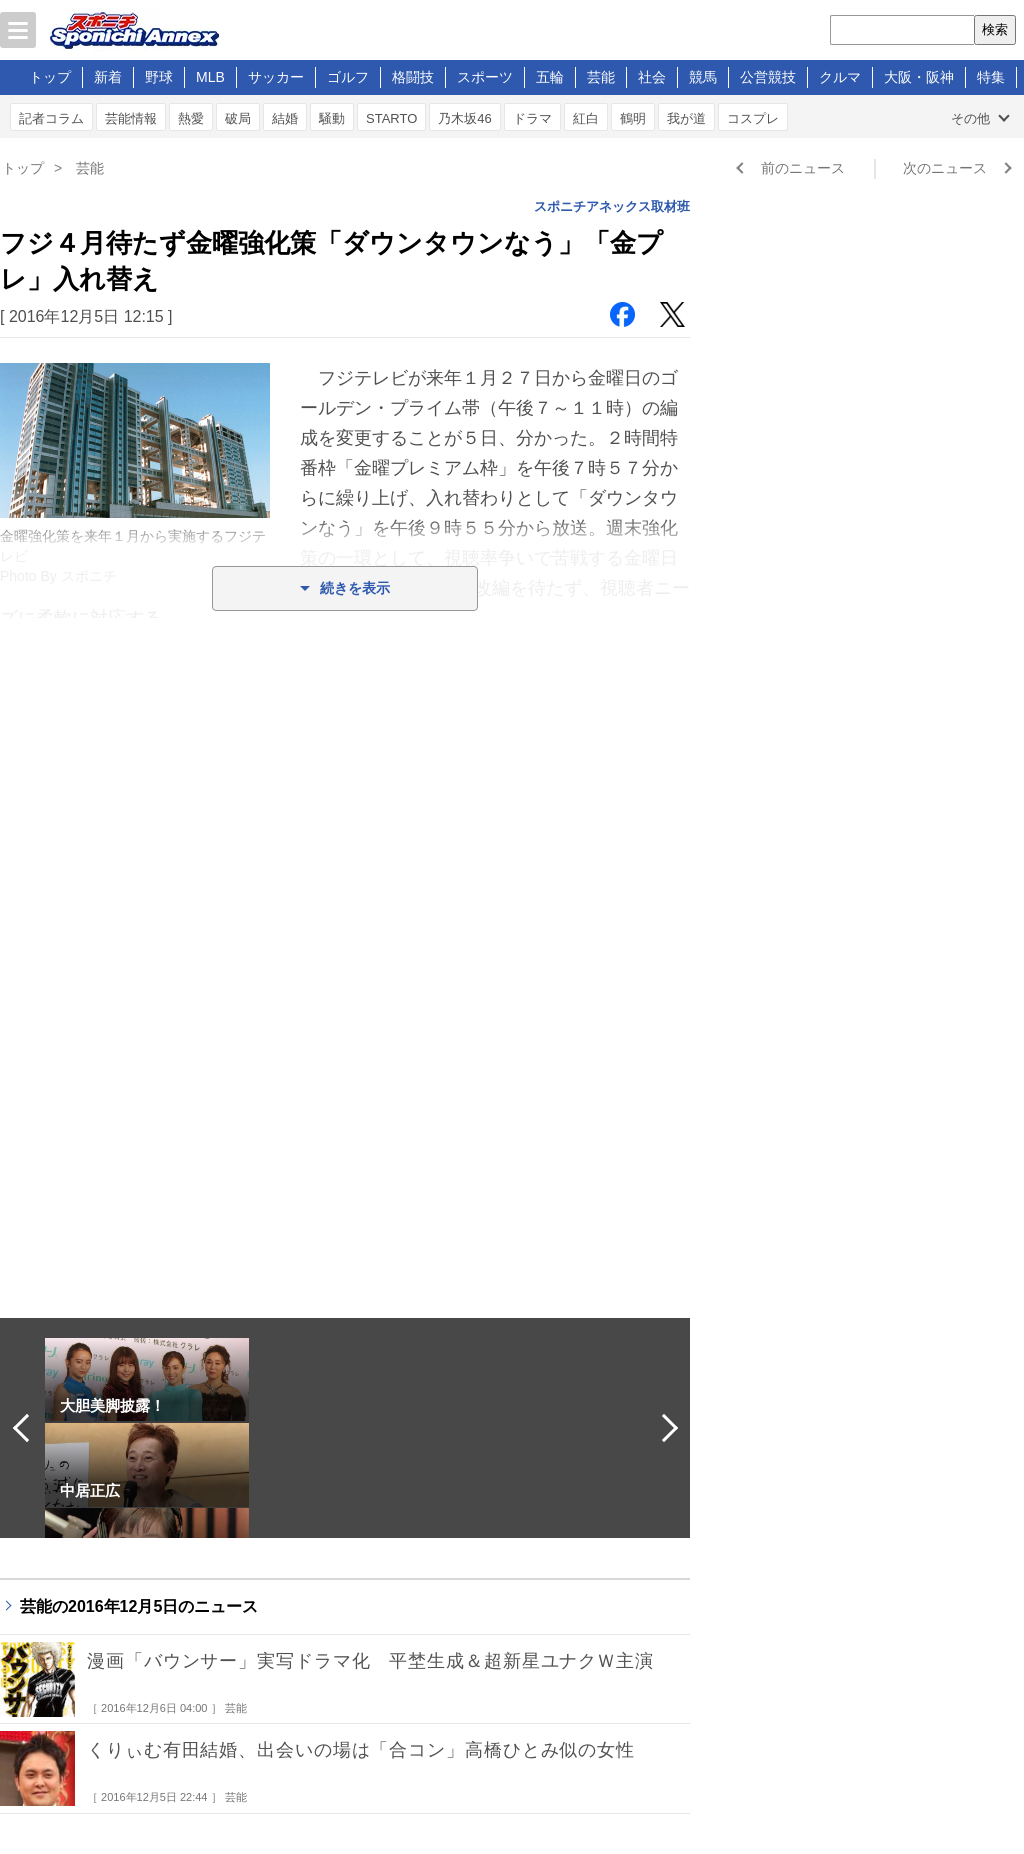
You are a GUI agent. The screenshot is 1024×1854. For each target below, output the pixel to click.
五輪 (550, 77)
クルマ (840, 77)
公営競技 (768, 77)
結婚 (285, 118)
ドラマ (532, 118)
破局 (238, 118)
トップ (50, 77)
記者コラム (51, 118)
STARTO (391, 118)
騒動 (332, 118)
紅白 (586, 118)
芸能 (601, 77)
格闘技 (413, 77)
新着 (108, 77)
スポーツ (485, 77)
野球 (159, 77)
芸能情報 (131, 118)
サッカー (276, 77)
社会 (652, 77)
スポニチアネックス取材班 (612, 206)
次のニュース (945, 168)
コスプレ (753, 118)
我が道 (686, 118)
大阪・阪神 (919, 77)
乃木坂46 (464, 118)
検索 (995, 29)
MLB (210, 77)
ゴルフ (348, 77)
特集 (991, 77)
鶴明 (633, 118)
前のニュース (803, 168)
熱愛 (191, 118)
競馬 (703, 77)
